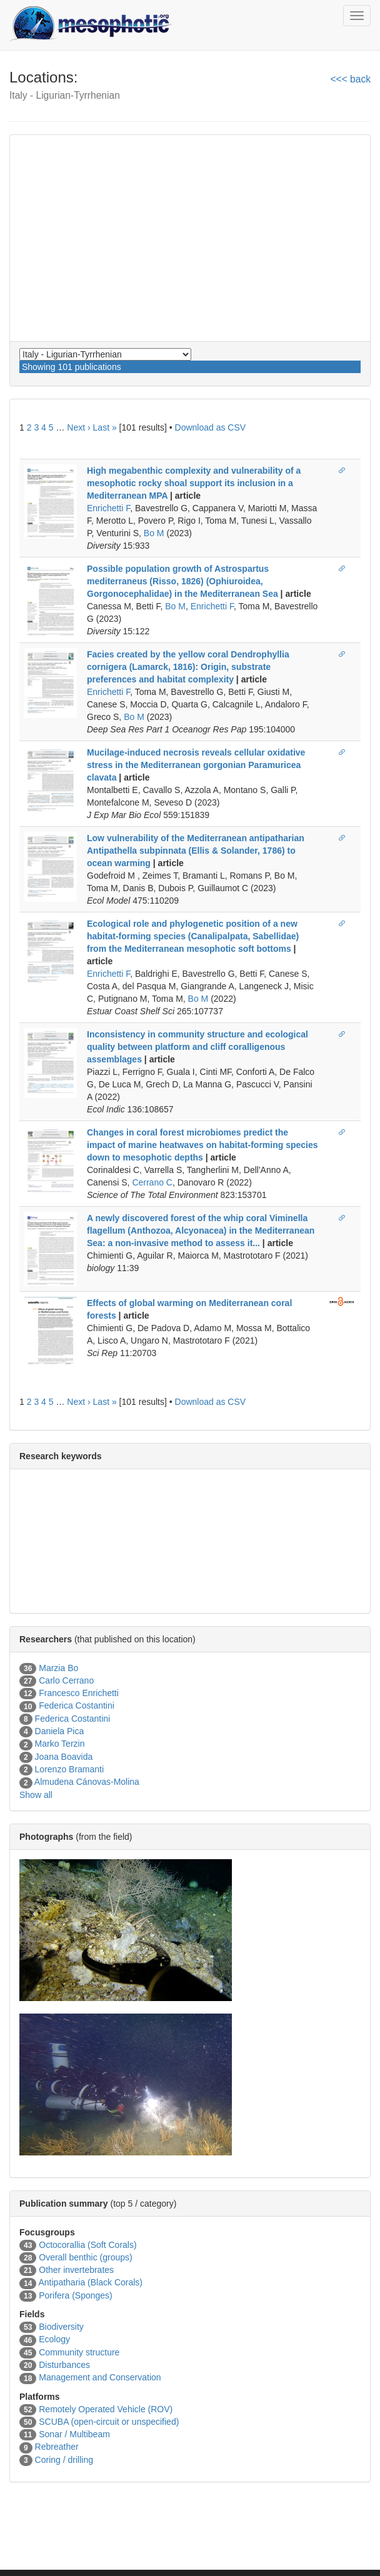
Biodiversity (61, 2327)
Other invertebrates (76, 2270)
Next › (78, 427)
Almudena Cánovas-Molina (86, 1782)
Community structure (79, 2352)
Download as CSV (210, 427)
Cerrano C (152, 1182)
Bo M (154, 533)
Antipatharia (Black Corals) (90, 2282)
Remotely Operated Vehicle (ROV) (105, 2409)
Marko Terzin (60, 1744)
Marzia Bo (58, 1668)
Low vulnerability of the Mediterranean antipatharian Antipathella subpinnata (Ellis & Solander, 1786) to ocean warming (195, 850)
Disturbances (64, 2365)
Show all (35, 1795)
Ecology (54, 2339)
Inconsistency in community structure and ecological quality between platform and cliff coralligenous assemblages (197, 1046)
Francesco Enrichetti (79, 1693)
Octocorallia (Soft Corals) (87, 2245)
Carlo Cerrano (66, 1680)
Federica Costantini (76, 1705)
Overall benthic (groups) (85, 2257)
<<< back (350, 79)
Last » (105, 427)
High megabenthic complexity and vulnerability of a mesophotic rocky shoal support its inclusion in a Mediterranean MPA (194, 483)
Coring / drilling (64, 2460)
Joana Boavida (64, 1757)
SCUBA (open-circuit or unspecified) (109, 2422)
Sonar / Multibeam (74, 2434)
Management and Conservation (100, 2377)
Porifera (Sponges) (75, 2295)
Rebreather (57, 2447)
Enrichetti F (108, 508)
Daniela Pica (59, 1731)
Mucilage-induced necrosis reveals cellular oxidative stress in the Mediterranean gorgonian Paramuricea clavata (196, 764)
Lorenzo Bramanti (69, 1769)
